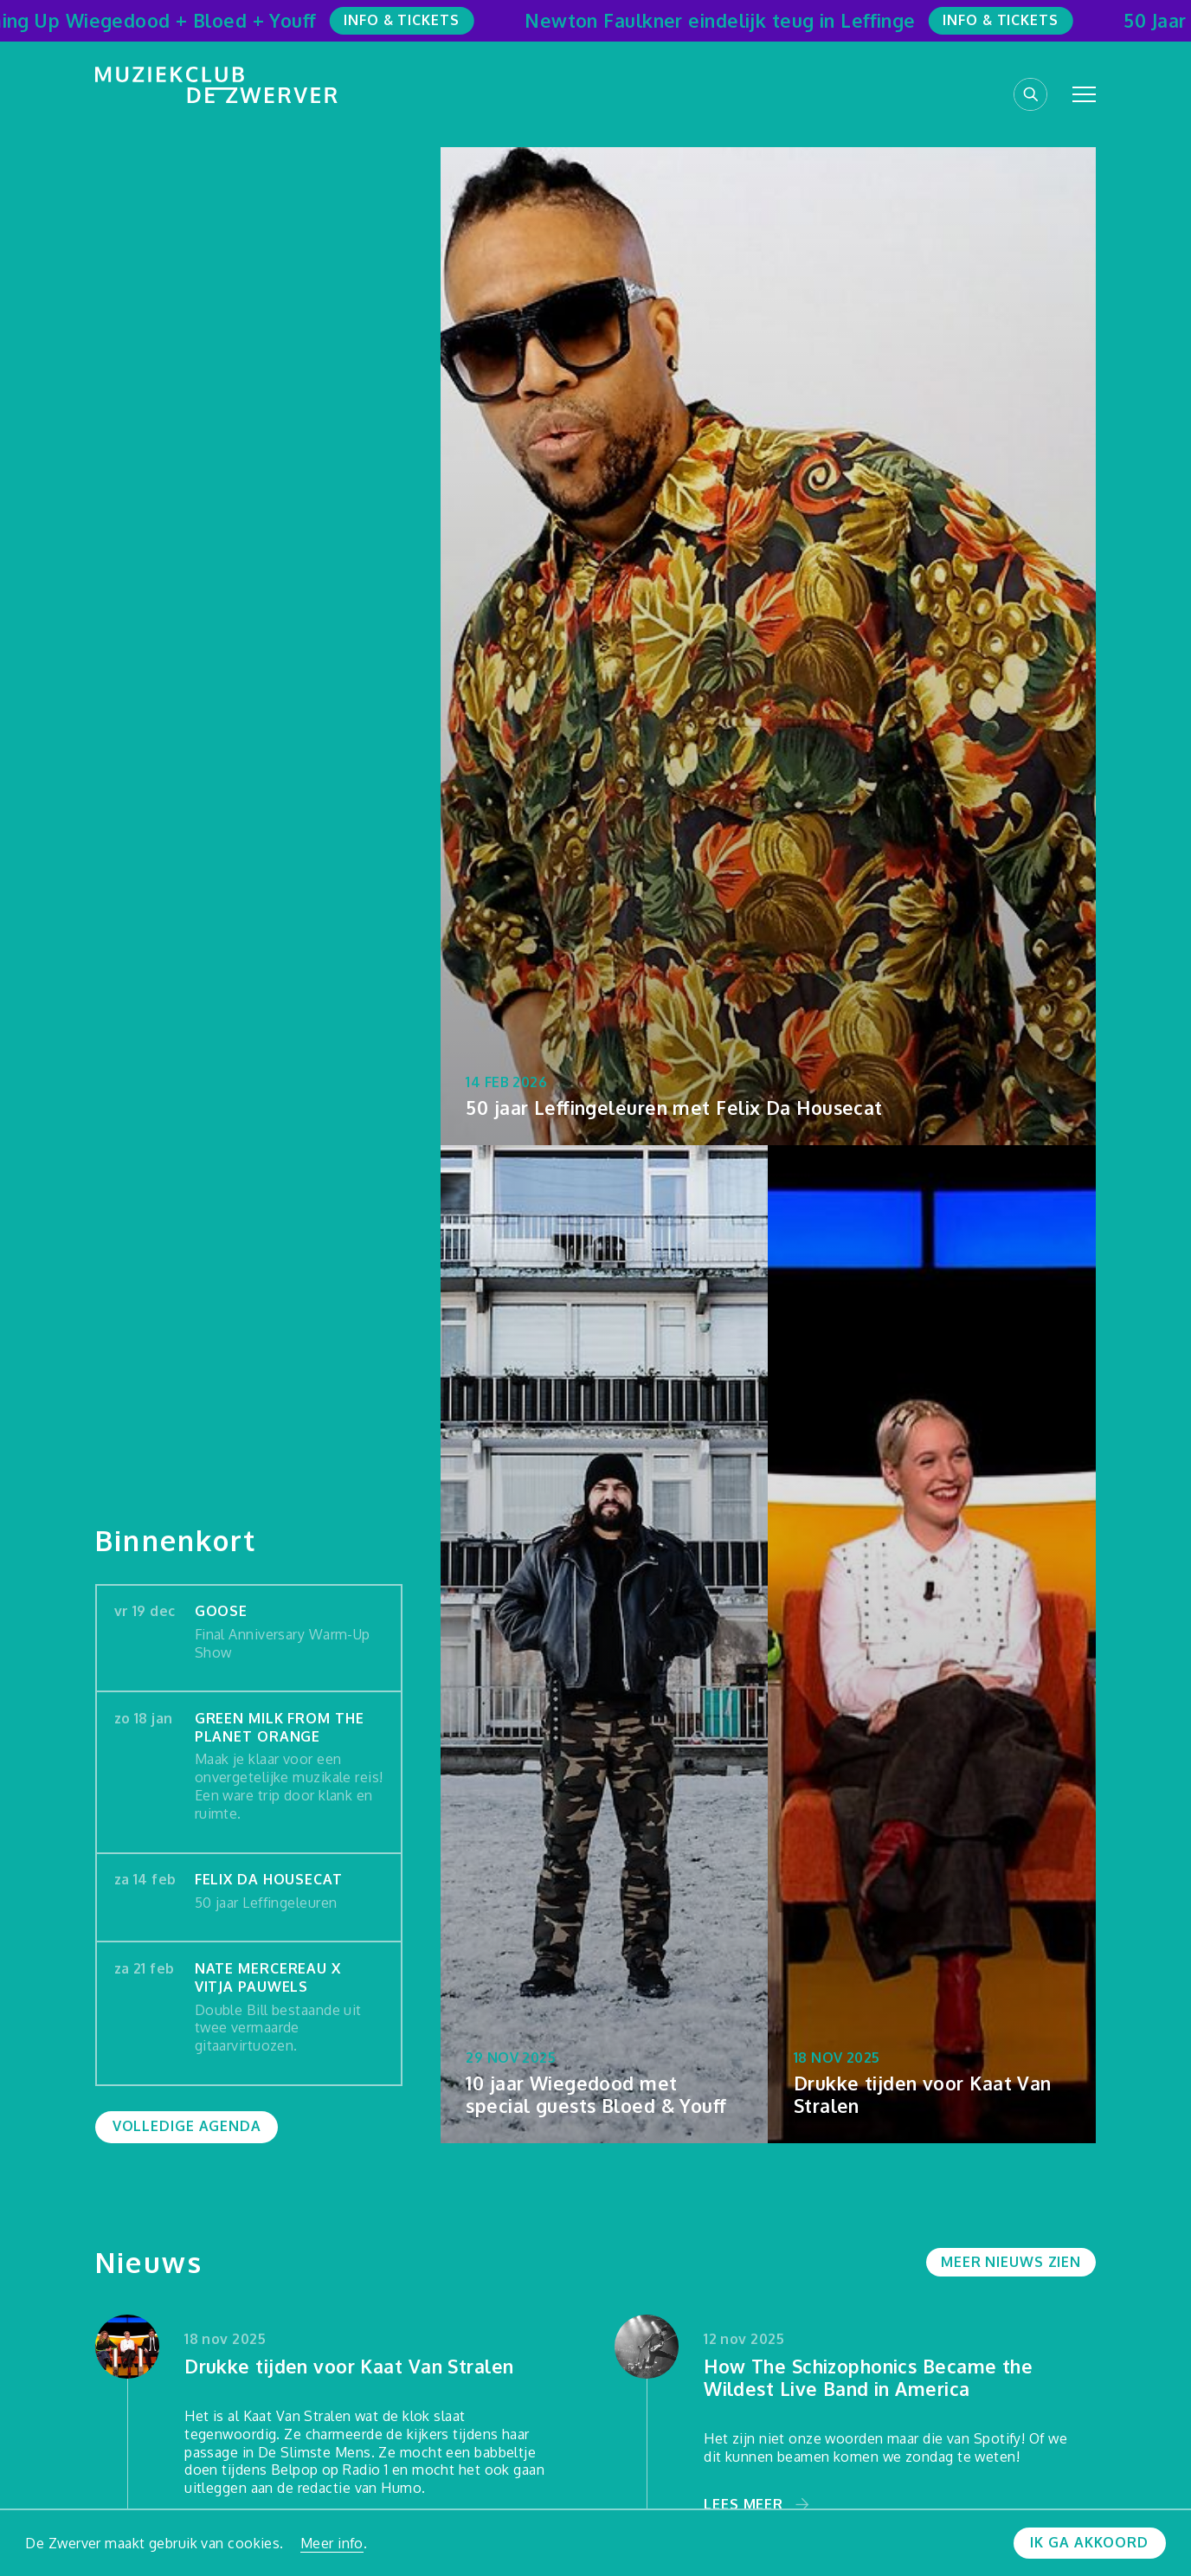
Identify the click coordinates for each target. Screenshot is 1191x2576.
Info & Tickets (409, 20)
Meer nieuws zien (1011, 2261)
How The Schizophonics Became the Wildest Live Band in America (868, 2378)
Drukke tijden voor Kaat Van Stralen (348, 2366)
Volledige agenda (187, 2126)
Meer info (332, 2543)
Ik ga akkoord (1089, 2542)
